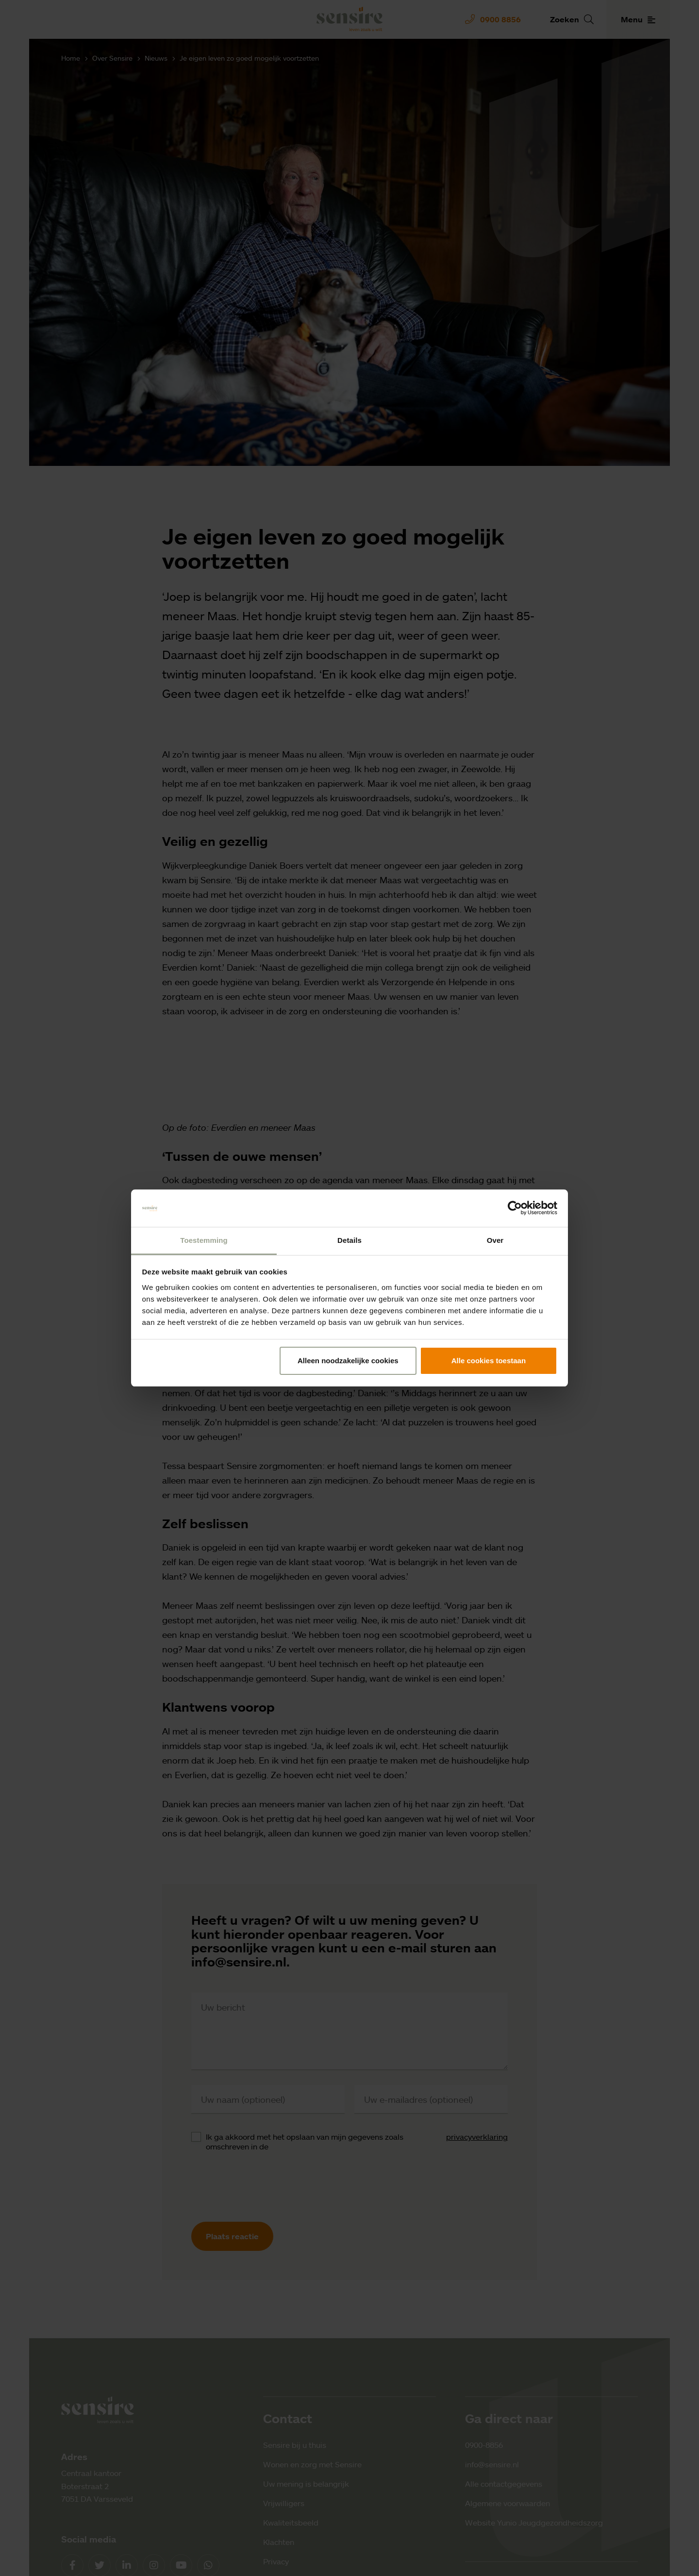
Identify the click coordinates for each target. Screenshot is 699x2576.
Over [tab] (495, 1240)
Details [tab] (349, 1240)
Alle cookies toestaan (488, 1360)
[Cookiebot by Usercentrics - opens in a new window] (514, 1208)
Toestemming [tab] (204, 1240)
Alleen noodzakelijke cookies (348, 1360)
